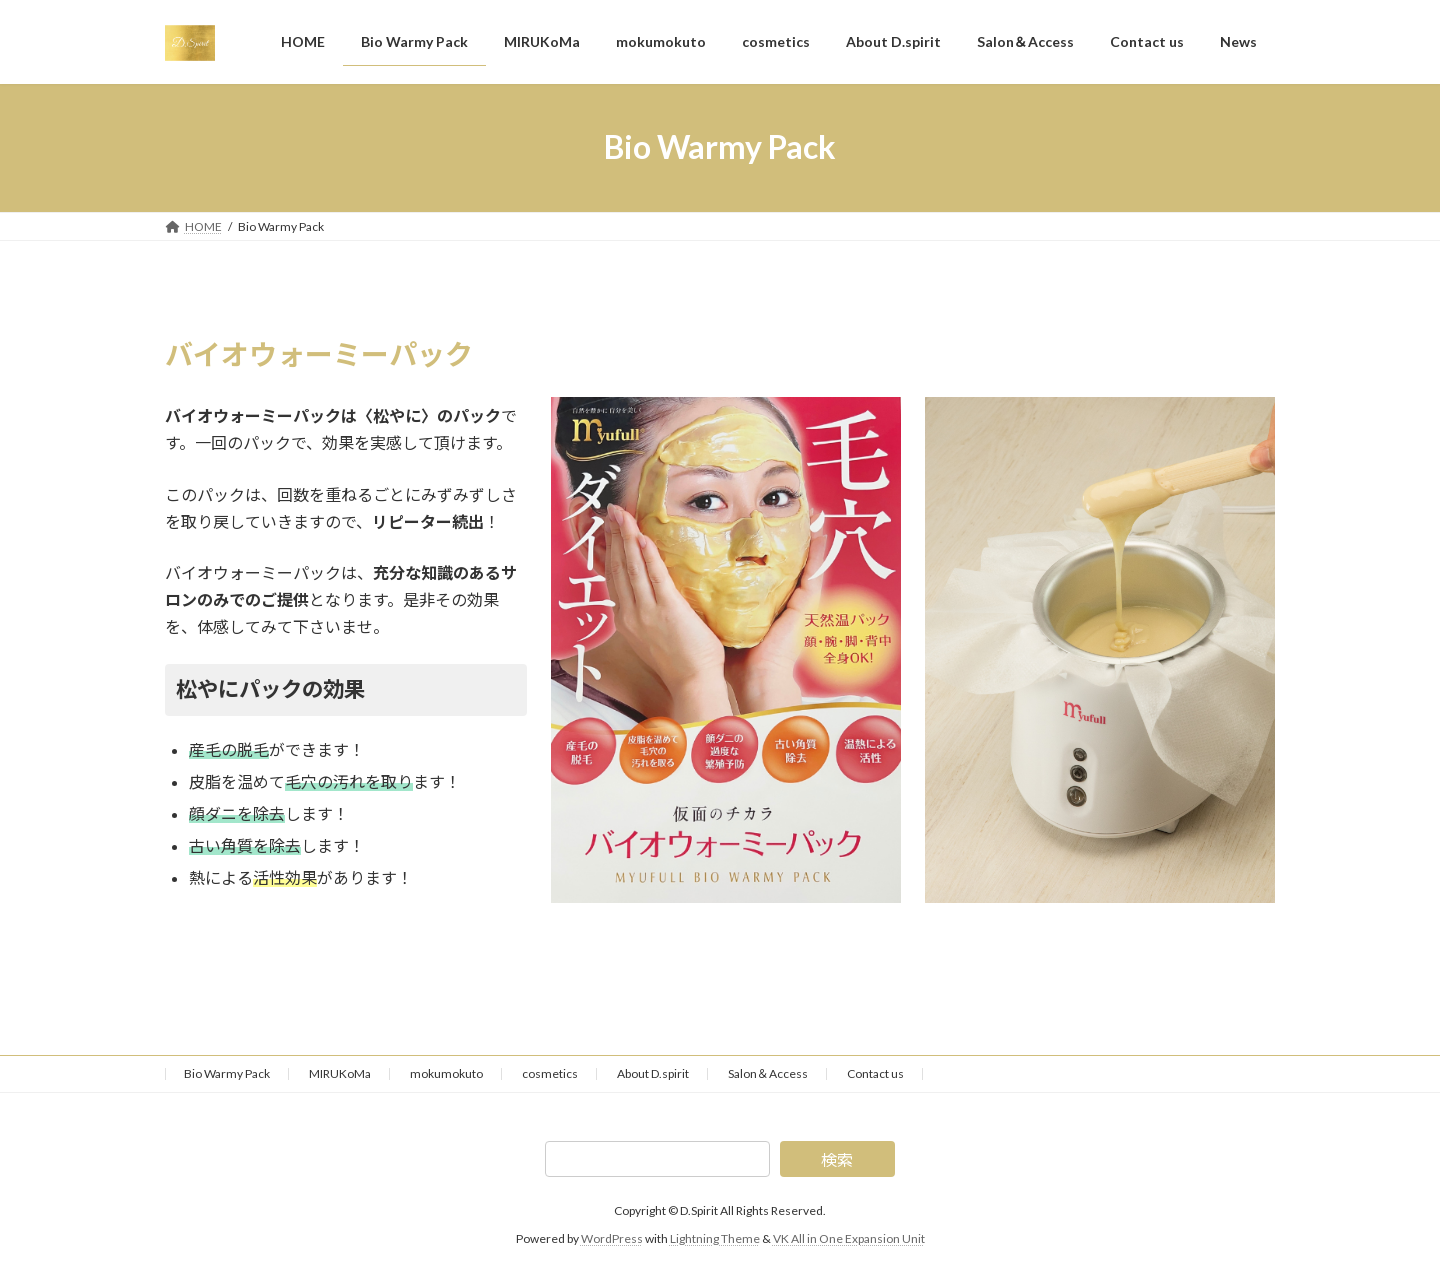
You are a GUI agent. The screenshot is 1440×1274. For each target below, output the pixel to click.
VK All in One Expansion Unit (849, 1238)
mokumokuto (446, 1073)
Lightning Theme (715, 1238)
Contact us (875, 1073)
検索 (837, 1159)
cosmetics (550, 1073)
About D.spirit (653, 1073)
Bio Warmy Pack (227, 1073)
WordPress (612, 1238)
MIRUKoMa (340, 1073)
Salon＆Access (768, 1073)
